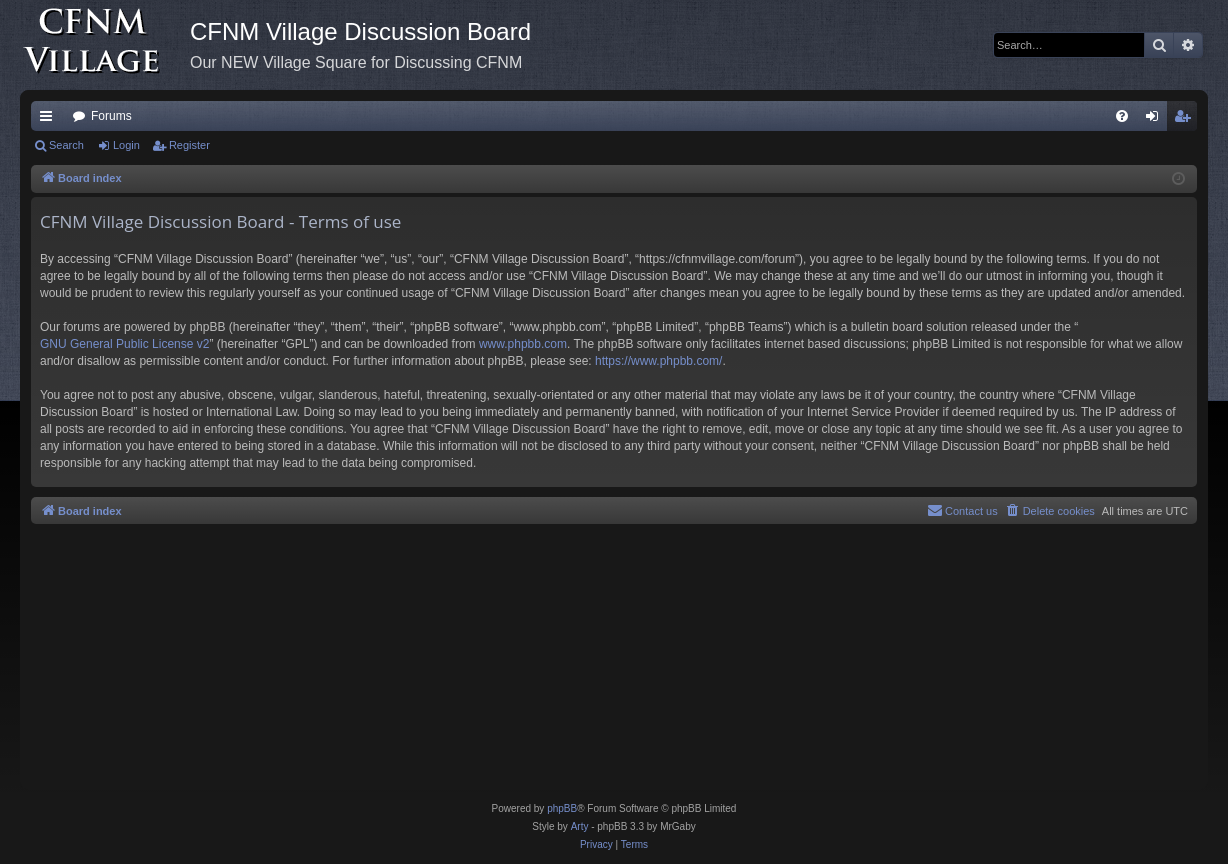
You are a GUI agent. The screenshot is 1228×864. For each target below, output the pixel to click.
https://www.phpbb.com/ (658, 361)
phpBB (562, 808)
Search (66, 145)
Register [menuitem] (1186, 120)
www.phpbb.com (523, 344)
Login (126, 145)
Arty (580, 826)
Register (189, 145)
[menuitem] (1122, 116)
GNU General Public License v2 (124, 344)
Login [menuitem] (1156, 120)
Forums (111, 116)
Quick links (50, 120)
